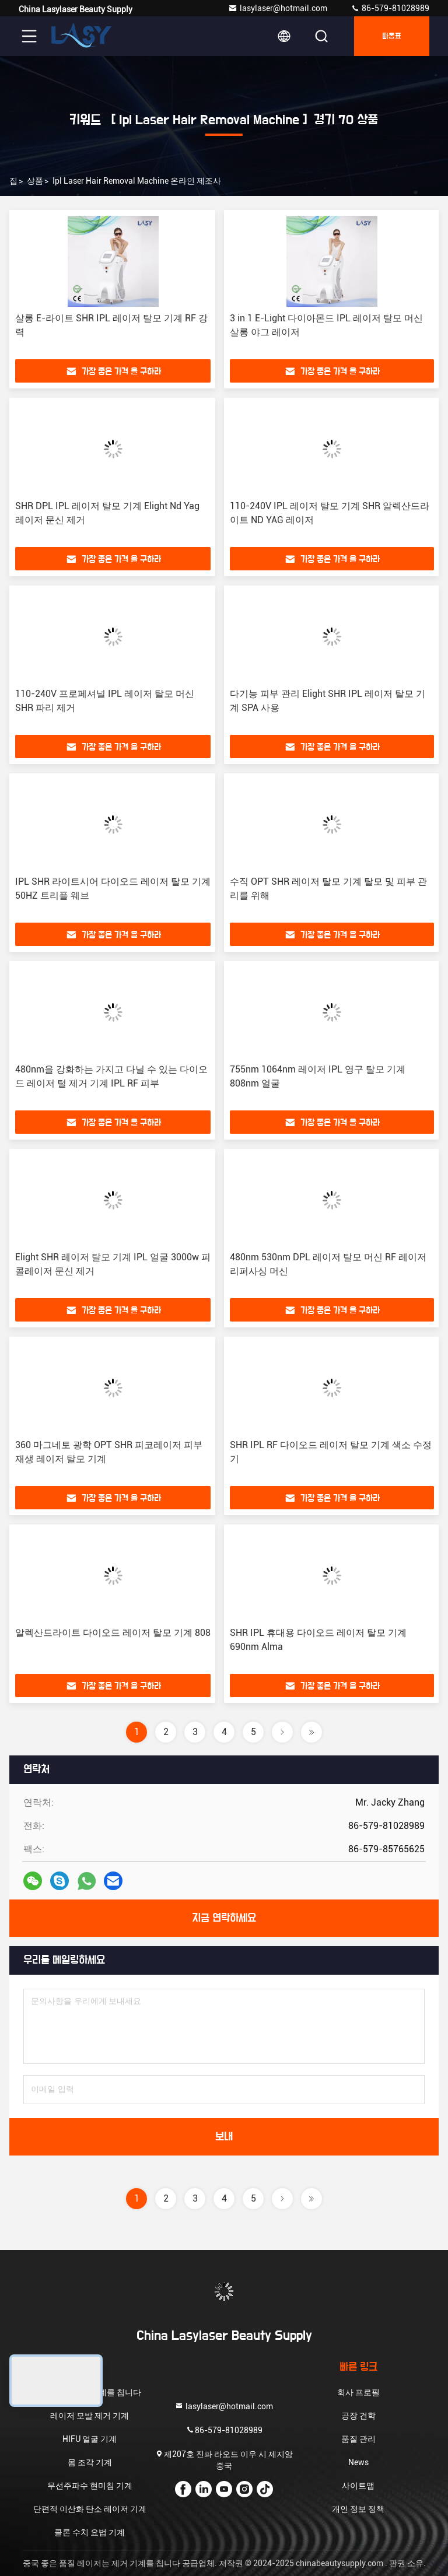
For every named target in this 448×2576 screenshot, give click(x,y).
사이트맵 (358, 2485)
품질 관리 (358, 2439)
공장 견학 (358, 2415)
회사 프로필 (358, 2392)
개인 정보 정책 (358, 2509)
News (358, 2462)
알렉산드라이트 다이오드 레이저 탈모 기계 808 (113, 1632)
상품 (35, 180)
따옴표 (391, 36)
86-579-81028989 (390, 8)
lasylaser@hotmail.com (277, 8)
